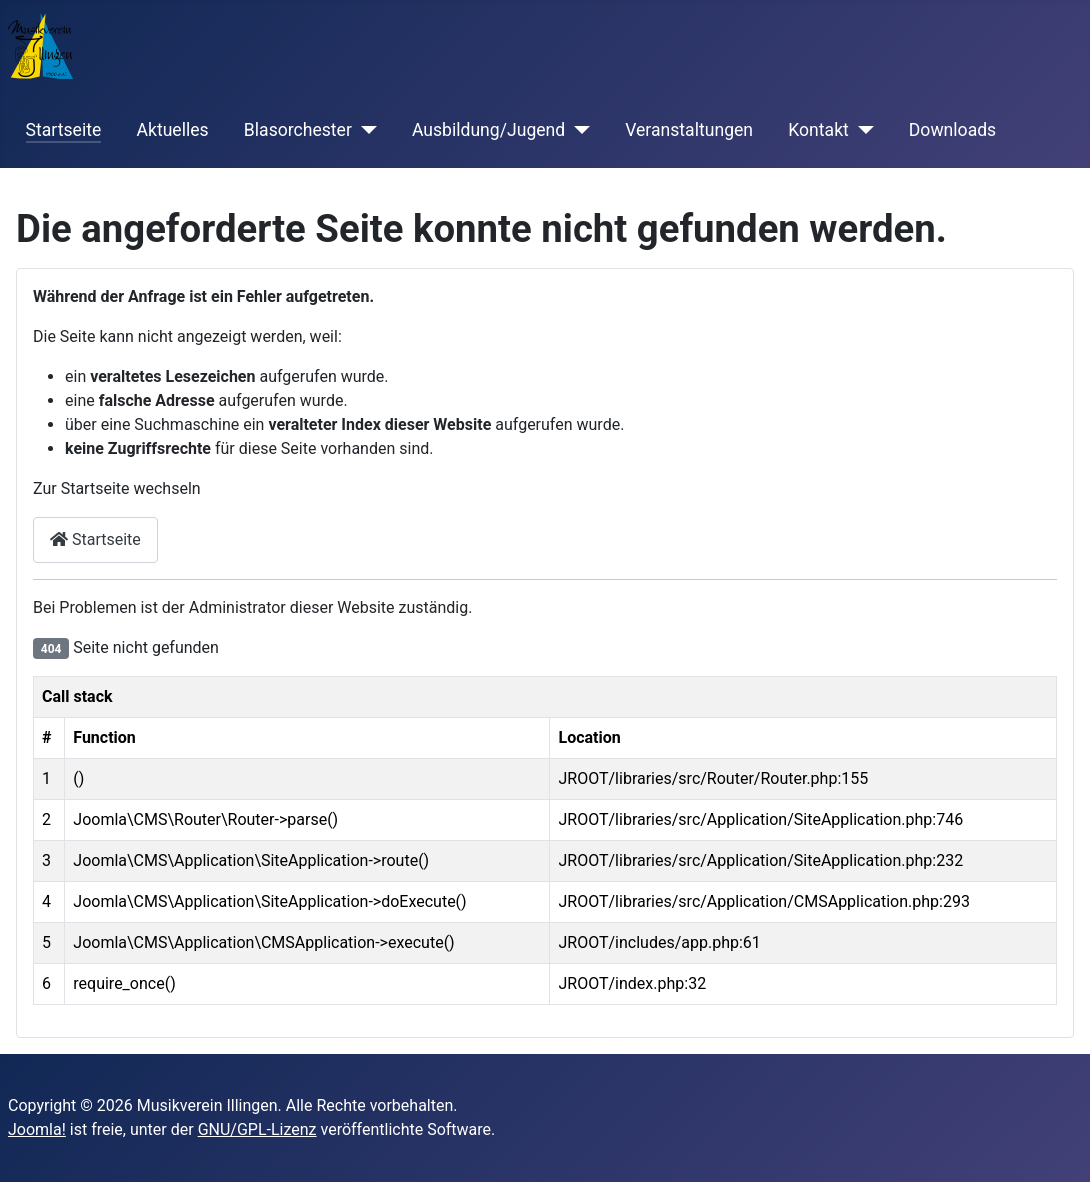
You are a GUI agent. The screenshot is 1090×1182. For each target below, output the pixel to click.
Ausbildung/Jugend (488, 130)
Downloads (952, 130)
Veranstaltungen (689, 130)
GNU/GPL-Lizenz (257, 1129)
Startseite (64, 130)
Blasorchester (298, 130)
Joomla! (37, 1129)
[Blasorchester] (364, 130)
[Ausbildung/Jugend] (577, 130)
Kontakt (818, 130)
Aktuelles (172, 130)
